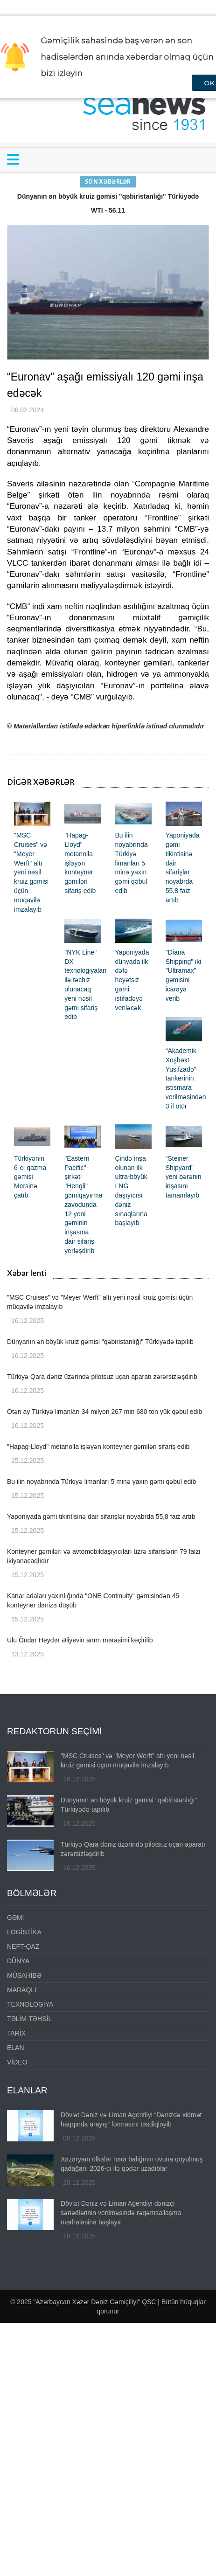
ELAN (15, 2047)
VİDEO (17, 2062)
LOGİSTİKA (24, 1932)
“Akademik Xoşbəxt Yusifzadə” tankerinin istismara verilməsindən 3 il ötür (186, 1078)
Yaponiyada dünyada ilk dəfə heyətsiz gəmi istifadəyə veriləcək (132, 980)
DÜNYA (18, 1961)
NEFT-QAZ (23, 1946)
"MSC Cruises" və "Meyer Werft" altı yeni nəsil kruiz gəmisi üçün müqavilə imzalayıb (31, 872)
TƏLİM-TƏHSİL (29, 2018)
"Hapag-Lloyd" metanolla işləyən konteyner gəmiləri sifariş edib (80, 862)
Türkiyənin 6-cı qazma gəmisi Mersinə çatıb (30, 1177)
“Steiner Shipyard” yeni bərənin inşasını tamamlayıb (184, 1177)
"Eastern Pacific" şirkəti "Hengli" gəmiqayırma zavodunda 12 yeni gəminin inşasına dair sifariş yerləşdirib (83, 1204)
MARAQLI (21, 1990)
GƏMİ (15, 1917)
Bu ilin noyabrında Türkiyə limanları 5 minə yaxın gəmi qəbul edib (131, 862)
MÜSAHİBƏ (24, 1975)
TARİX (16, 2033)
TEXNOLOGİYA (30, 2004)
